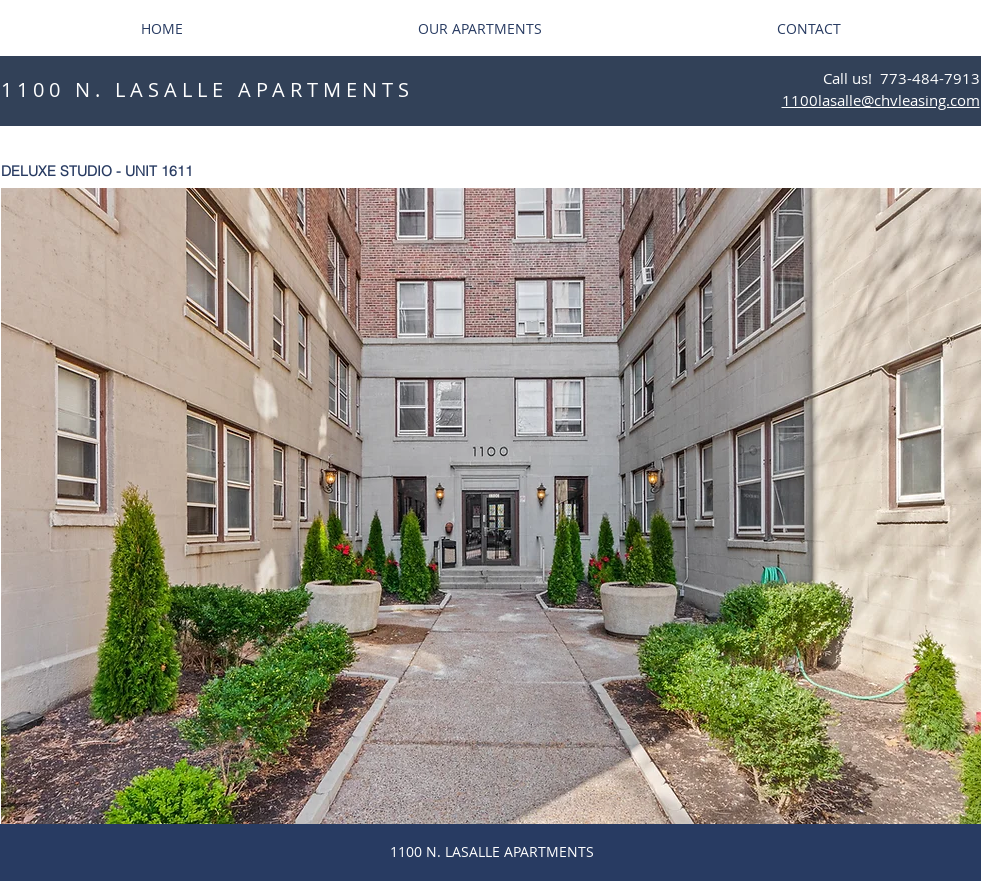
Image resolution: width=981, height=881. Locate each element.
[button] (491, 506)
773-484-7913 (930, 78)
